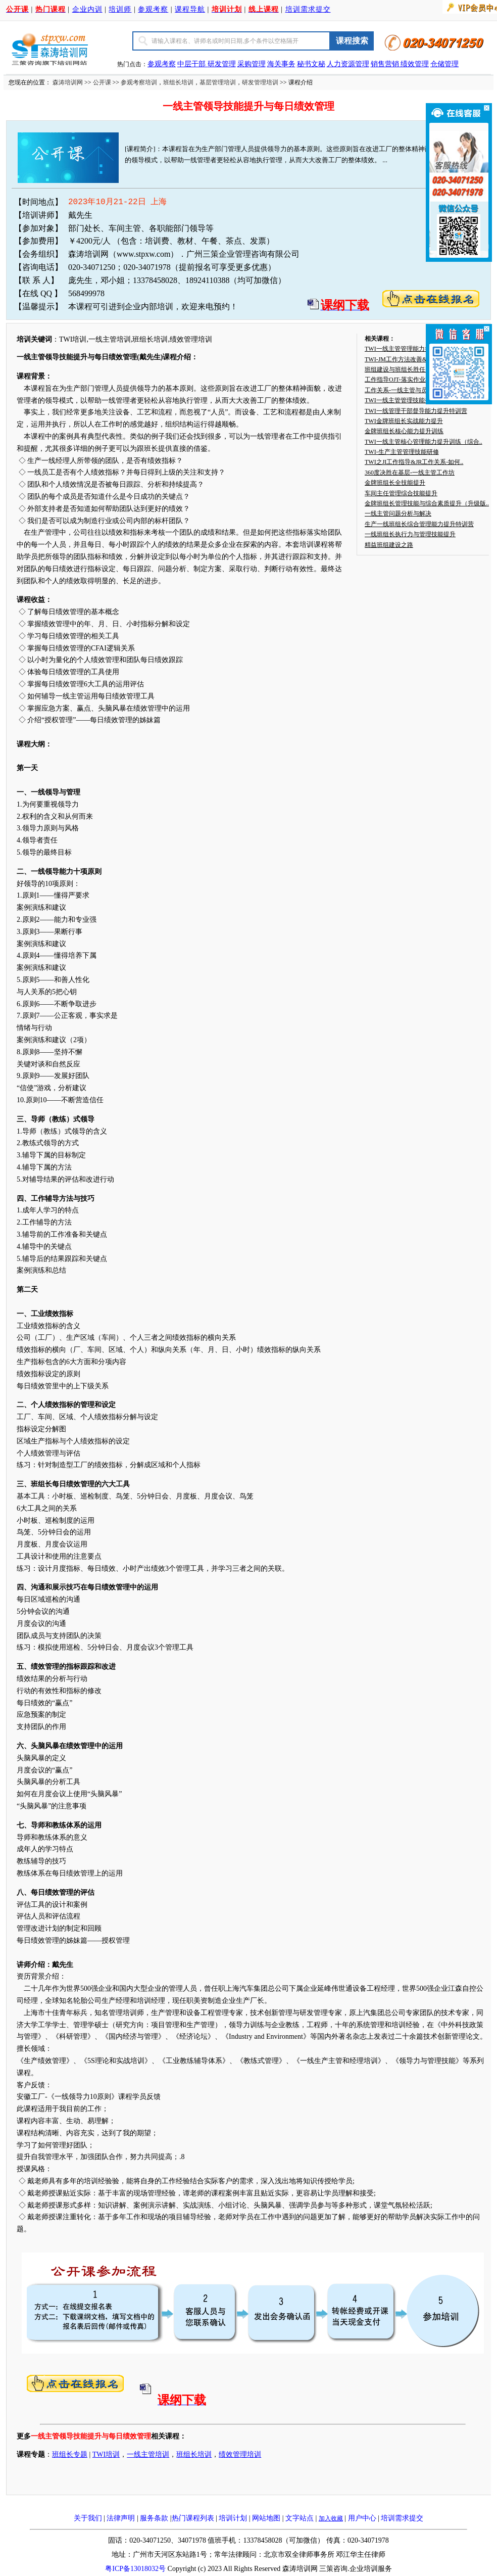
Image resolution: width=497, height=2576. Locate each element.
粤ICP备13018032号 (135, 2568)
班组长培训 (178, 82)
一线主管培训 (148, 2454)
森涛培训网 (68, 82)
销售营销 (385, 64)
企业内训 (87, 9)
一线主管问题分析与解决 (398, 513)
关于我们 (88, 2518)
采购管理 (251, 64)
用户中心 (362, 2518)
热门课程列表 (193, 2518)
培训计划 (233, 2518)
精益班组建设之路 (389, 544)
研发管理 (222, 64)
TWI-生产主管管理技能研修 (402, 451)
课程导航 (190, 9)
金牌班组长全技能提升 (395, 482)
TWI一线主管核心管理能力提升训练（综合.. (423, 441)
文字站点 (299, 2518)
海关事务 (281, 64)
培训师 (120, 9)
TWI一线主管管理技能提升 (401, 400)
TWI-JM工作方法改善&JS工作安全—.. (415, 359)
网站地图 (266, 2518)
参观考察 (153, 9)
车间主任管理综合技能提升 (401, 493)
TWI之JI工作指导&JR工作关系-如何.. (414, 461)
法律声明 (121, 2518)
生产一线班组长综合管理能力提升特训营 (419, 524)
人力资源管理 (348, 64)
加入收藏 (331, 2518)
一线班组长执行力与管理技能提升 (410, 534)
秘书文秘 (311, 64)
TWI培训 (106, 2454)
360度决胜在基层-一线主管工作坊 (410, 472)
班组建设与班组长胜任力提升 (404, 369)
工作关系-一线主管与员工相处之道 (411, 390)
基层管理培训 (218, 82)
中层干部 (192, 64)
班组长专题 (69, 2454)
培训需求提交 (308, 9)
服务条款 (154, 2518)
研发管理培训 (260, 82)
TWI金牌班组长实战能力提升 (404, 421)
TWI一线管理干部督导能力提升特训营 (416, 410)
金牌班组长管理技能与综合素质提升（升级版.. (427, 503)
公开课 (102, 82)
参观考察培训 (139, 82)
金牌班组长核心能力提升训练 (404, 431)
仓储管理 (444, 64)
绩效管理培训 (240, 2454)
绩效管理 (415, 64)
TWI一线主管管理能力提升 (401, 348)
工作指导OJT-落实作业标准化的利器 (413, 379)
